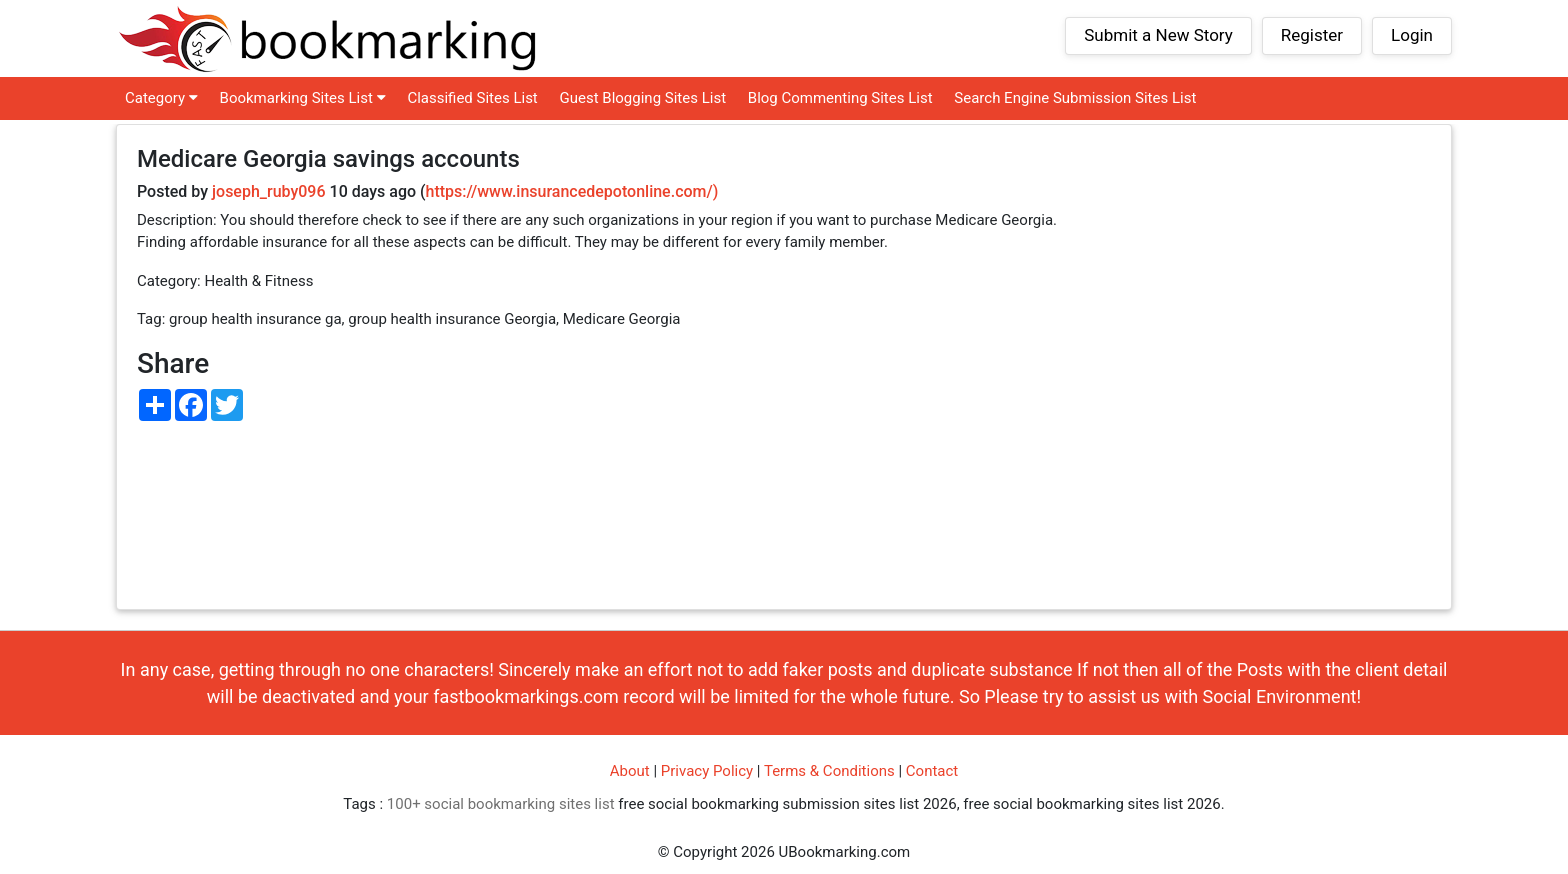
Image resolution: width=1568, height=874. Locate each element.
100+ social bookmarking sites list (501, 804)
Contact (932, 771)
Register (1312, 35)
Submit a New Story (1158, 35)
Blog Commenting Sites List (840, 98)
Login (1412, 35)
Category (161, 98)
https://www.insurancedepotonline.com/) (572, 191)
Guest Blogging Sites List (643, 98)
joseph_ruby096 (269, 191)
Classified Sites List (472, 98)
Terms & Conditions (829, 771)
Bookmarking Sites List (303, 98)
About (630, 771)
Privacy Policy (707, 771)
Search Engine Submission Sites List (1075, 98)
